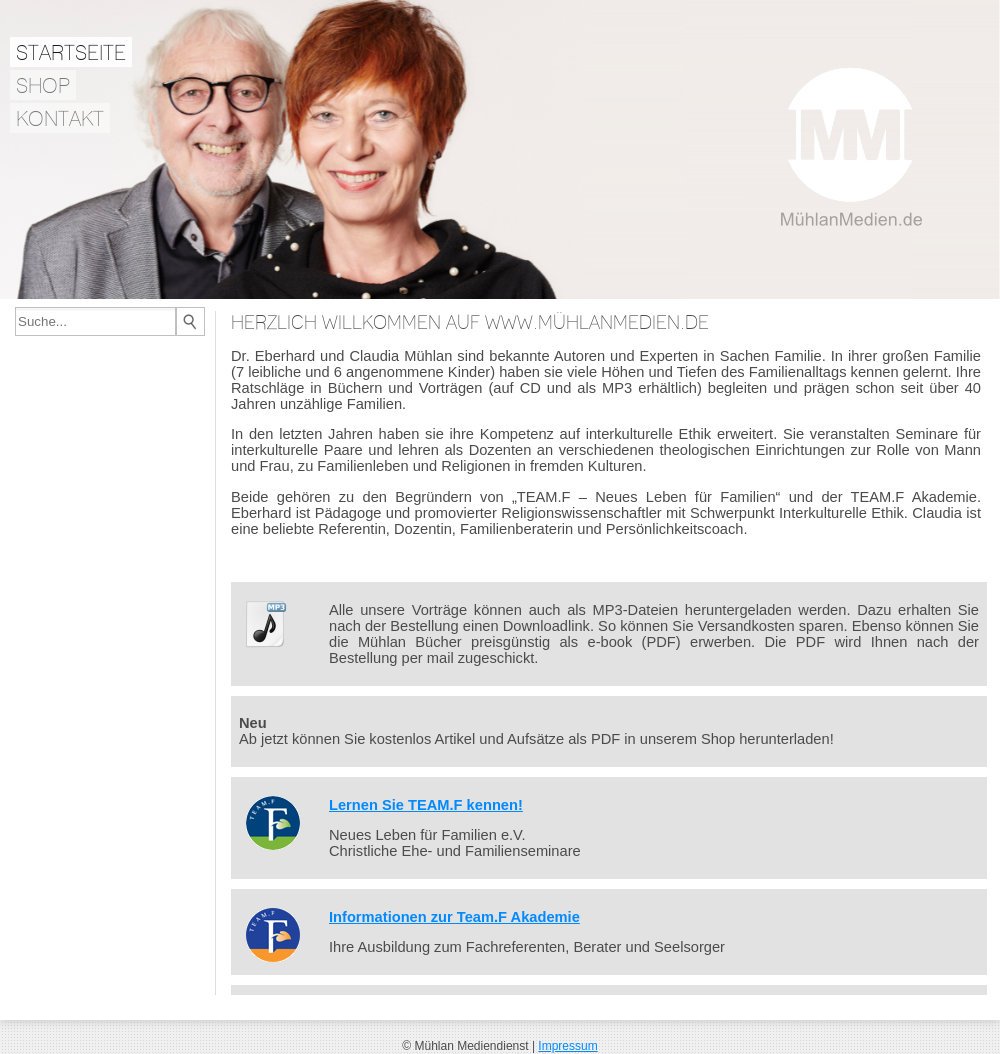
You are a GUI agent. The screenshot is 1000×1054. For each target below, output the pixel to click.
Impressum (567, 1046)
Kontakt (60, 118)
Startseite (71, 52)
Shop (43, 85)
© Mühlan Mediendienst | (470, 1046)
